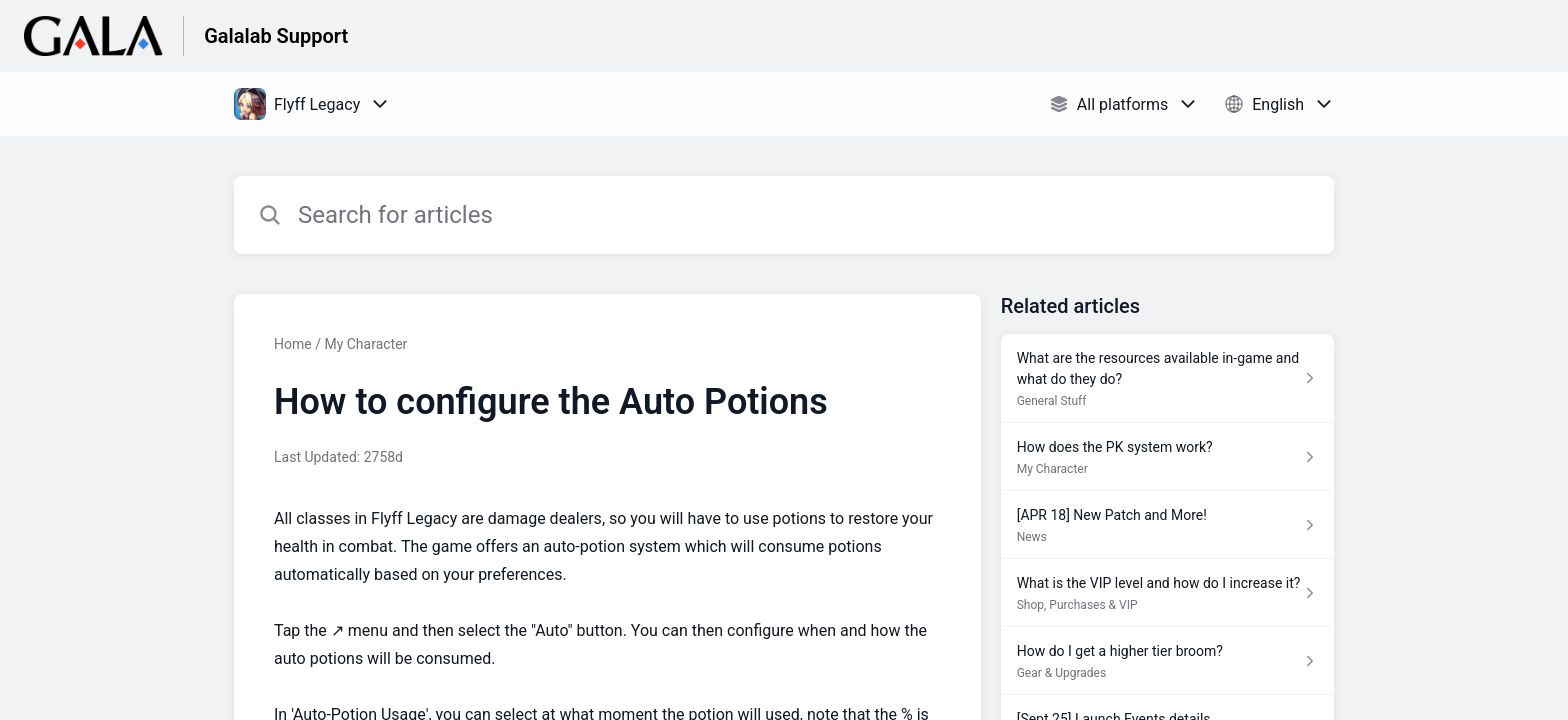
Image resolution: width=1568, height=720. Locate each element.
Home (293, 344)
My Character (365, 344)
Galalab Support (276, 36)
